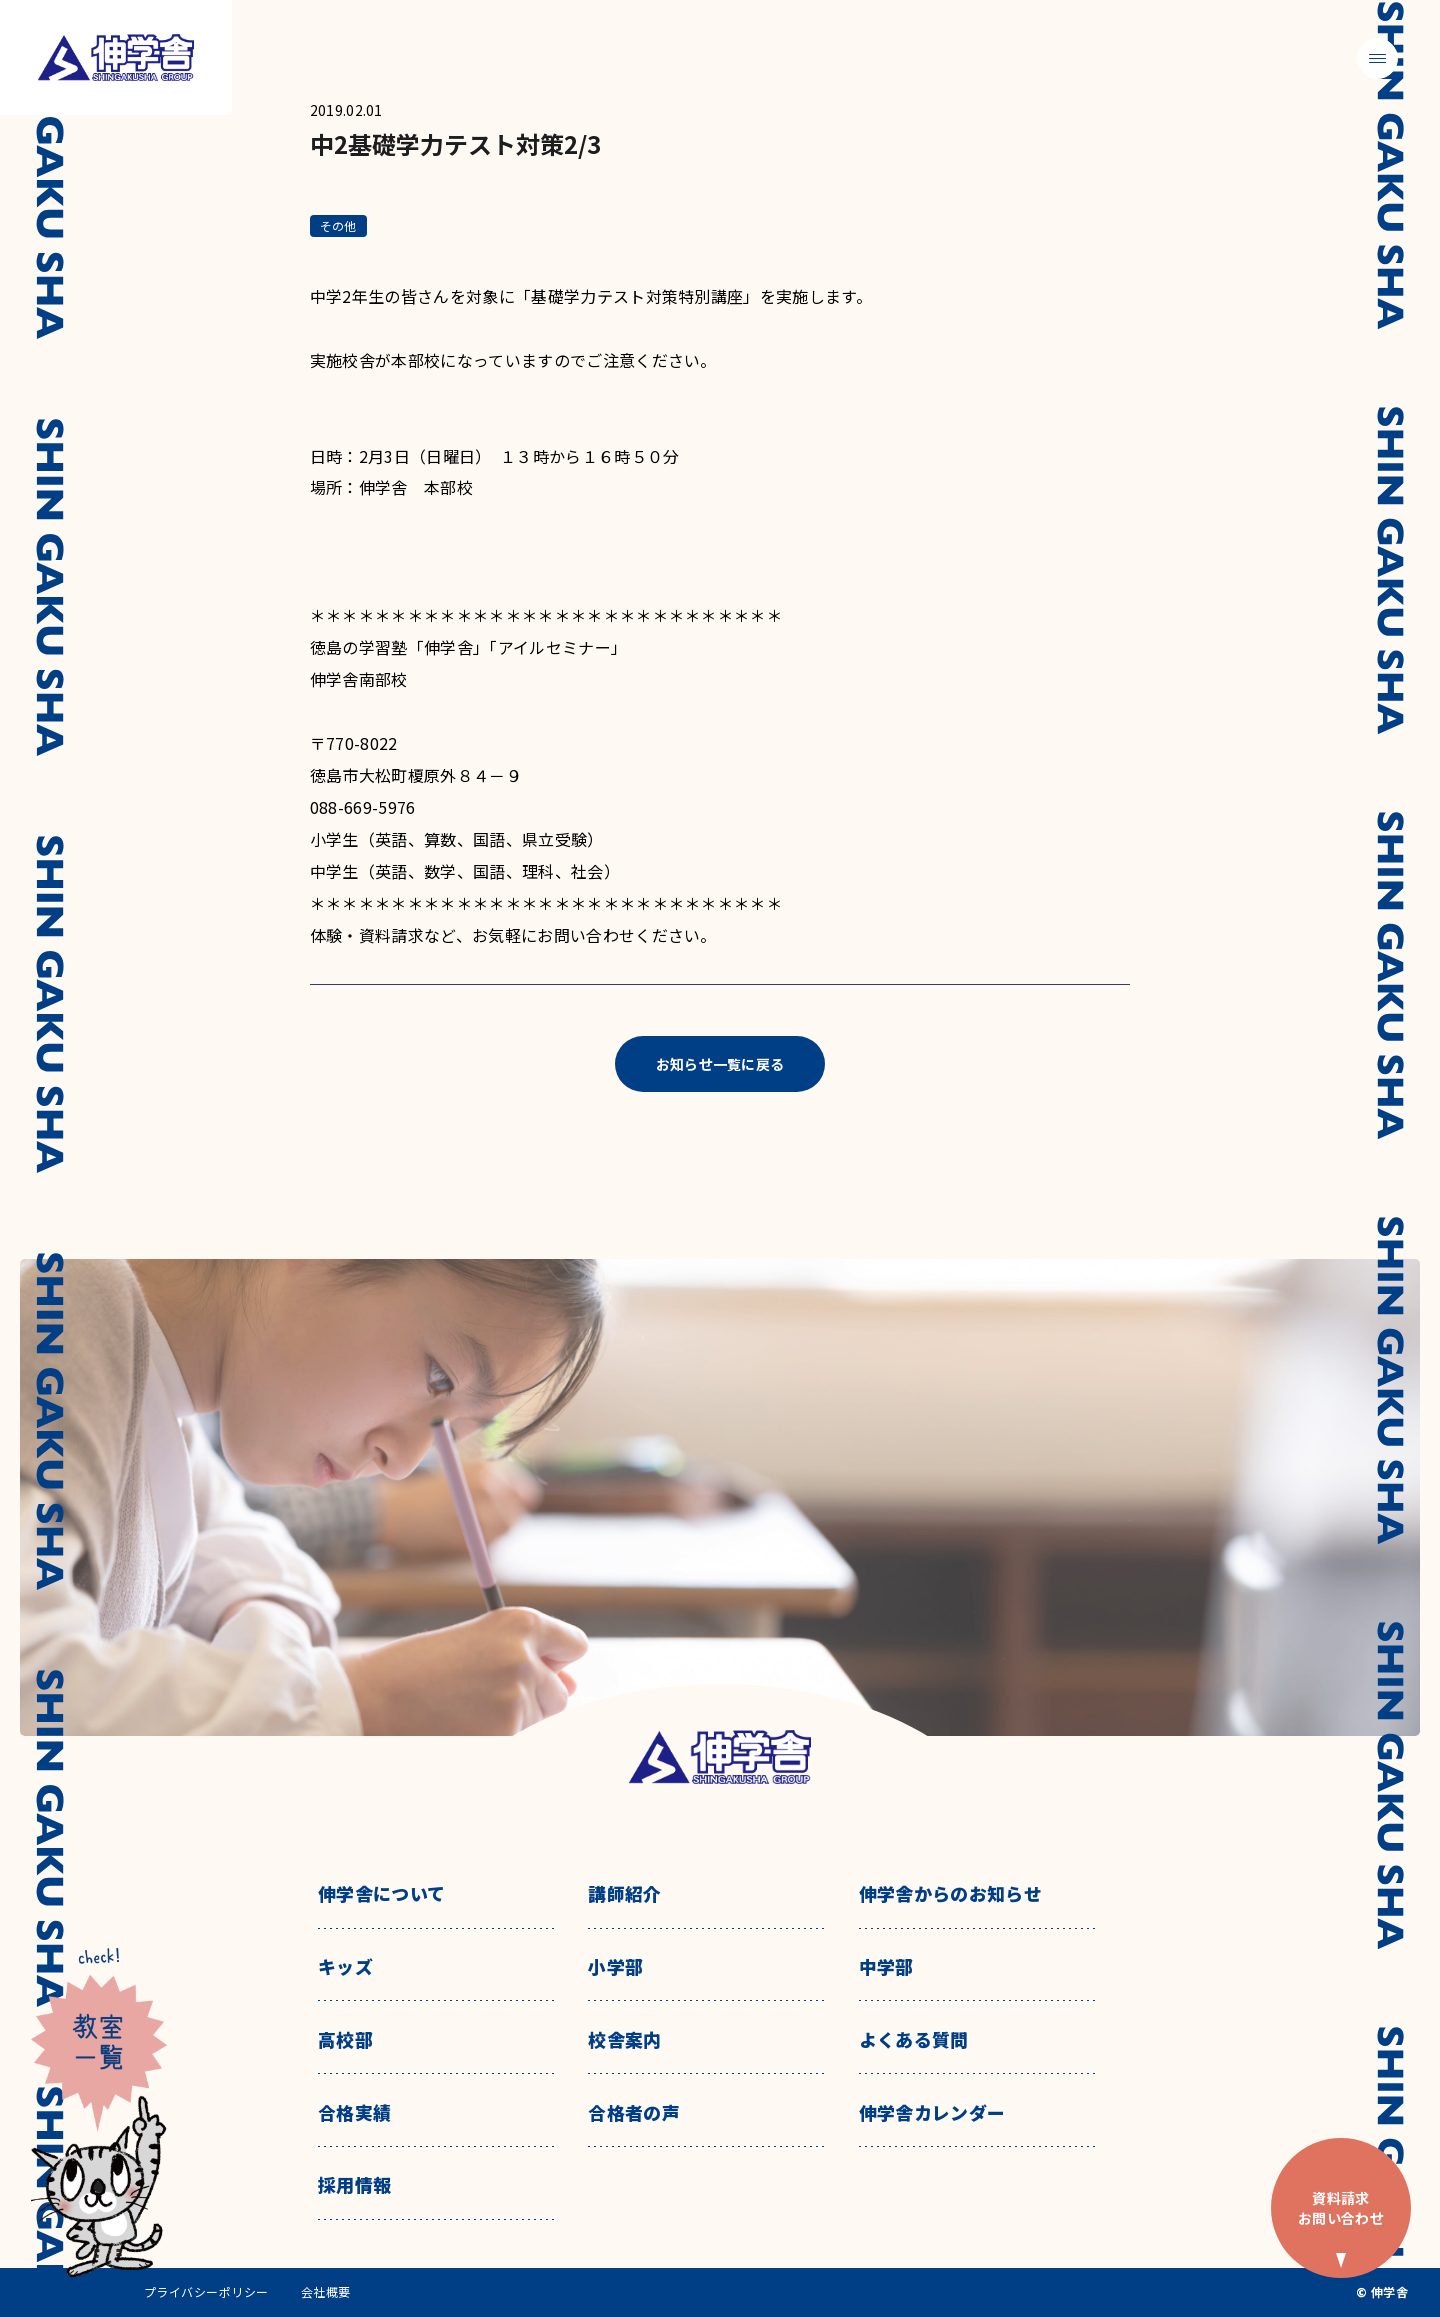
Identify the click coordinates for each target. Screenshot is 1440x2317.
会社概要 (326, 2292)
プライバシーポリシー (206, 2292)
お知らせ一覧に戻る (720, 1064)
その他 (338, 225)
